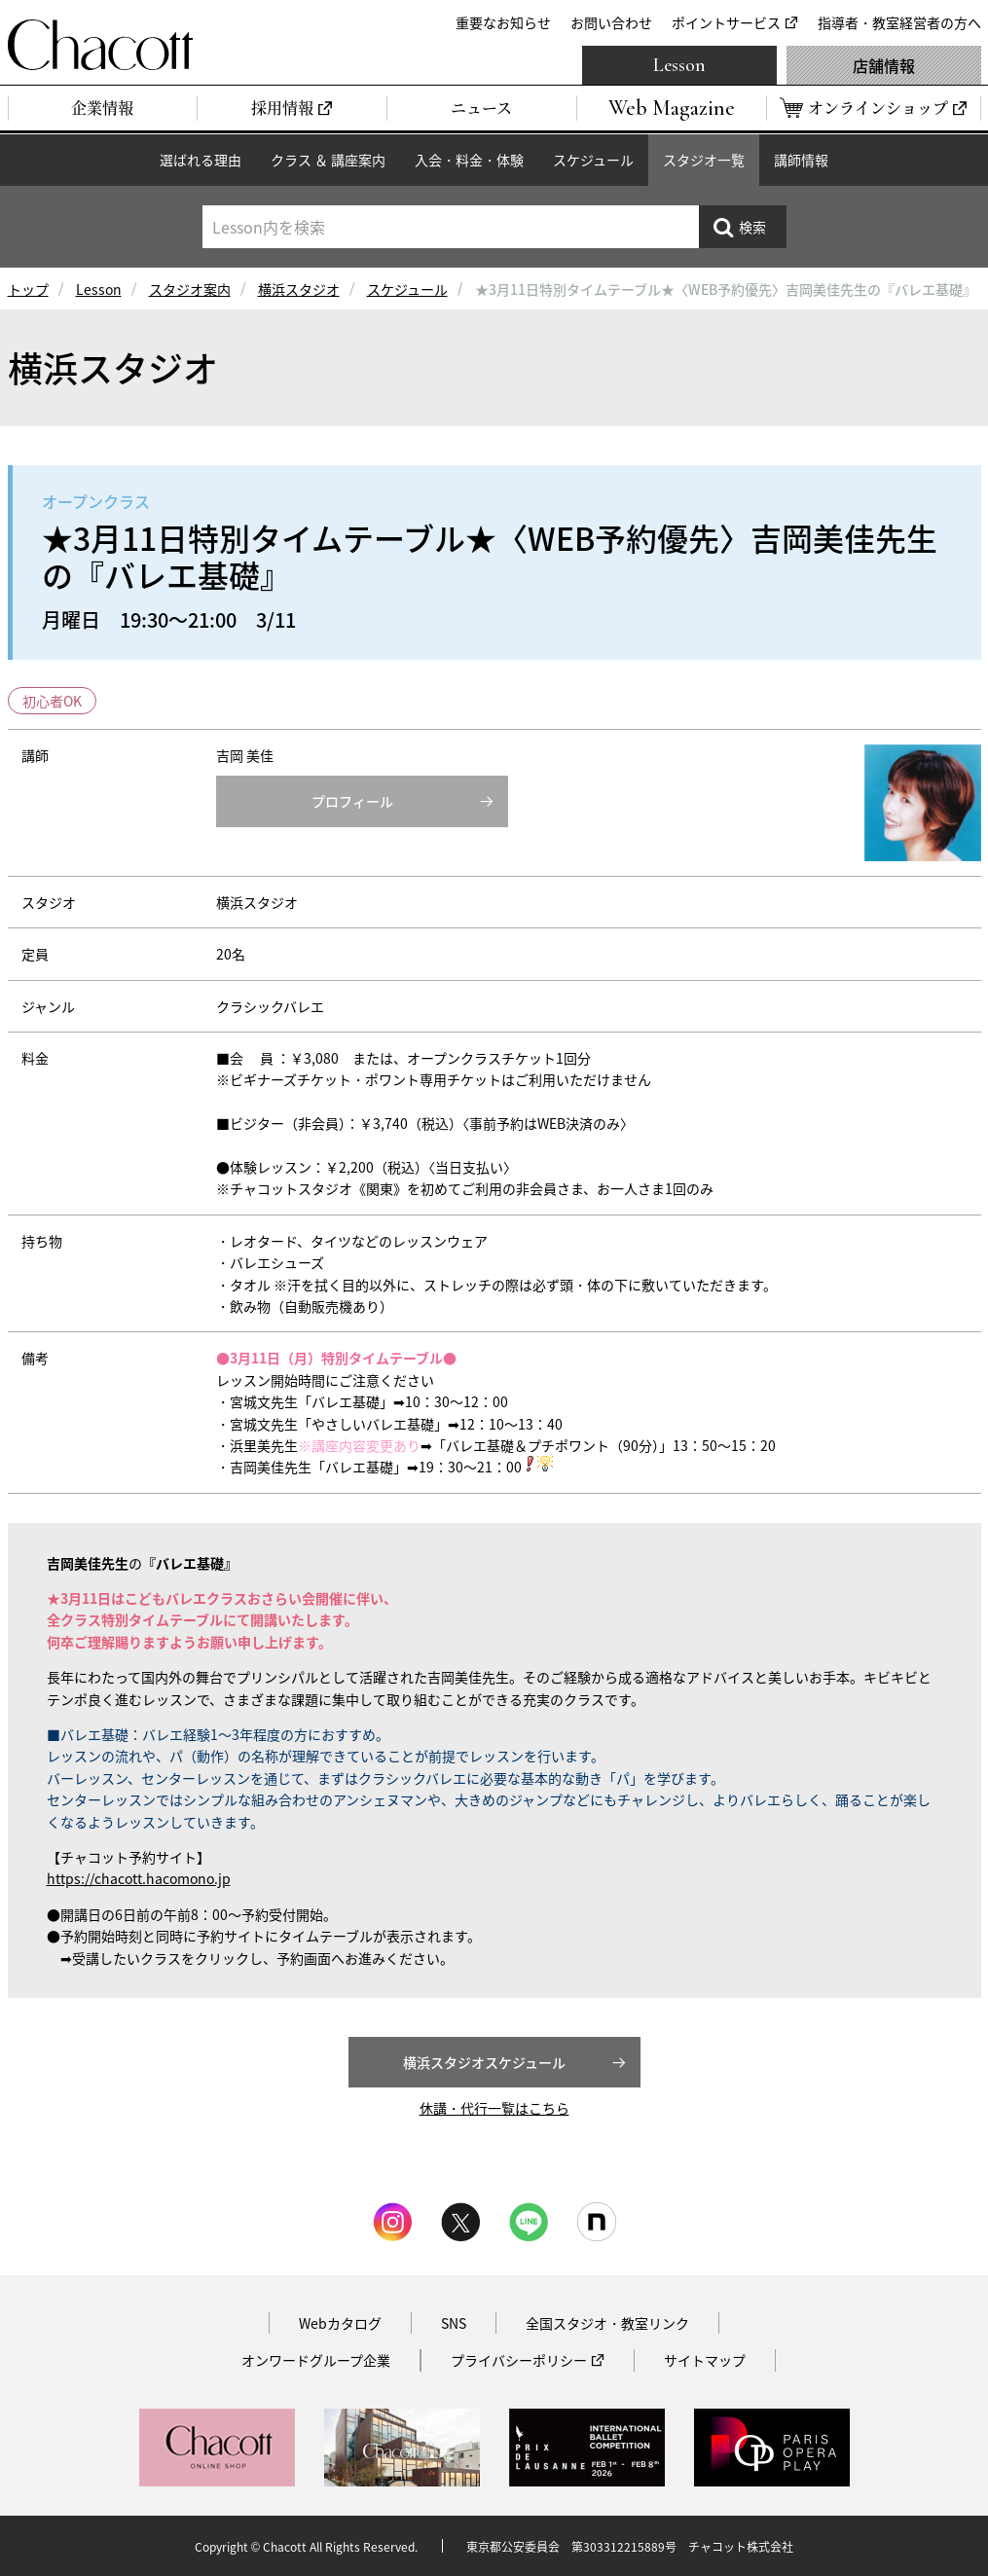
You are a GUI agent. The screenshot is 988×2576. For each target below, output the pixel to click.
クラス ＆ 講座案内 (328, 159)
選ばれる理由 (200, 159)
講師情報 (801, 159)
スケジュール (593, 159)
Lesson (679, 65)
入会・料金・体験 (469, 159)
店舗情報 (884, 65)
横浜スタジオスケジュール (484, 2062)
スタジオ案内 (190, 289)
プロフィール (352, 801)
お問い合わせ (611, 22)
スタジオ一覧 (704, 159)
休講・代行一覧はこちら (494, 2108)
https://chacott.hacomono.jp (139, 1878)
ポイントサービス (726, 22)
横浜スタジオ (299, 289)
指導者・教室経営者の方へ (899, 22)
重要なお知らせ (503, 22)
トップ (28, 289)
